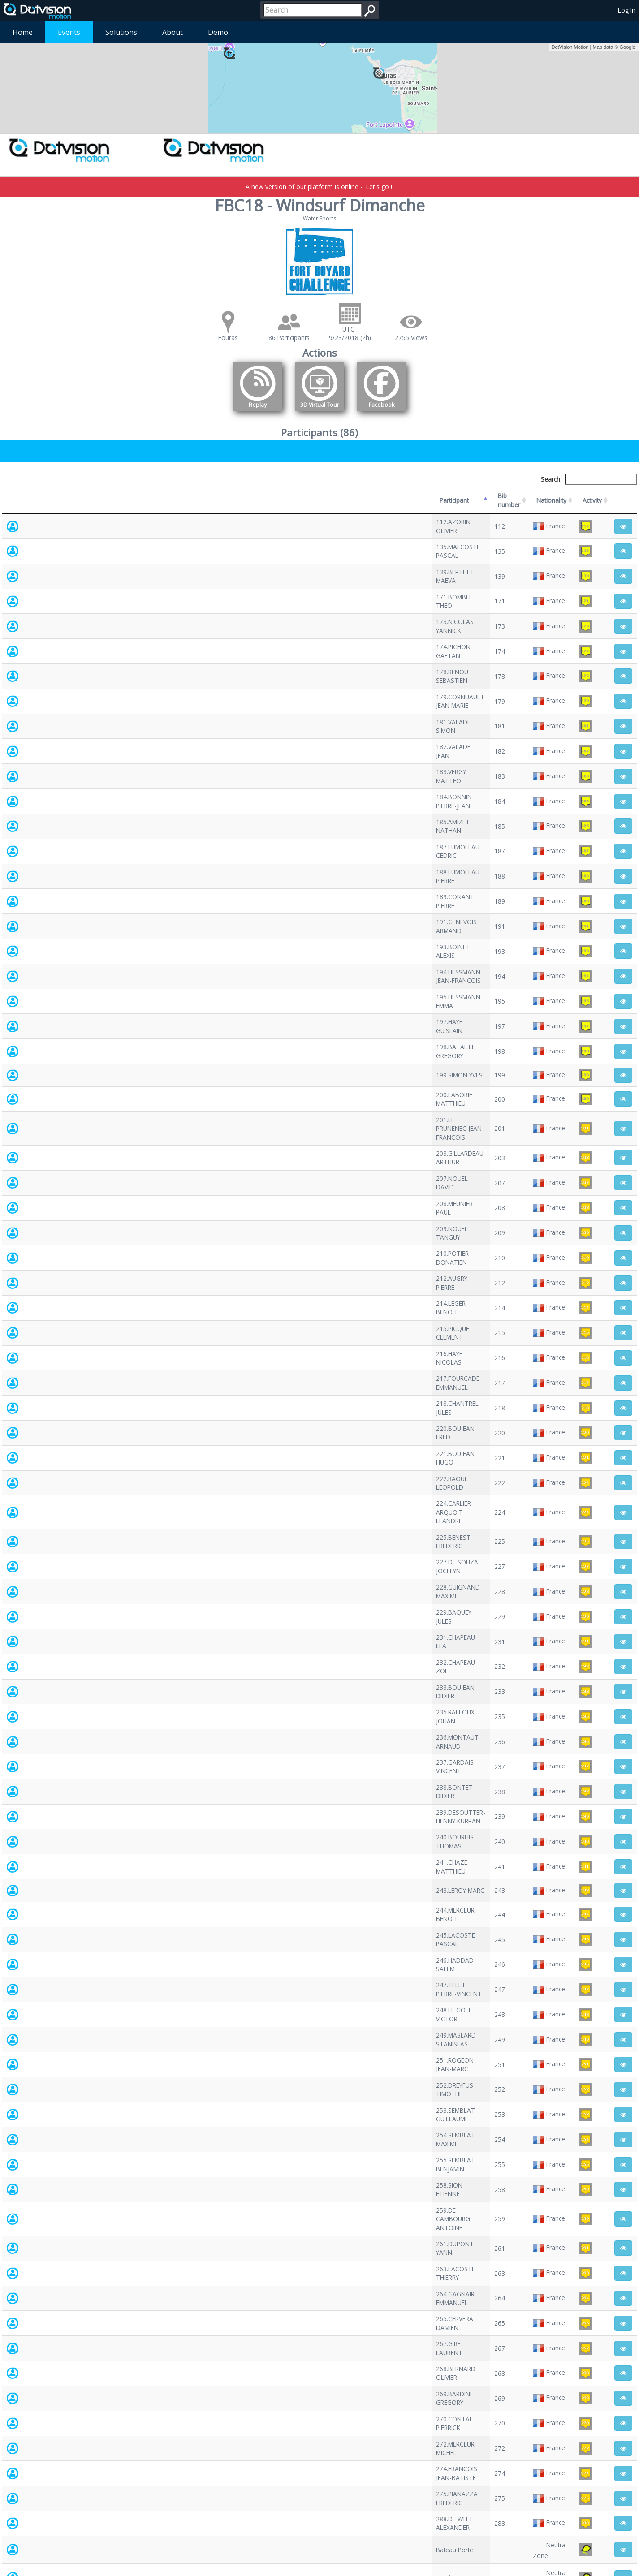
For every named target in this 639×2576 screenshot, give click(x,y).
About (172, 32)
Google (627, 47)
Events (69, 32)
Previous (573, 2495)
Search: (589, 479)
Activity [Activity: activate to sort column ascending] (521, 495)
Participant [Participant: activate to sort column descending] (68, 495)
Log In (626, 10)
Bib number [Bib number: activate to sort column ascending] (295, 495)
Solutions (121, 32)
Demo (218, 32)
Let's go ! (379, 186)
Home (23, 32)
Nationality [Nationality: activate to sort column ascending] (399, 495)
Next (623, 2495)
